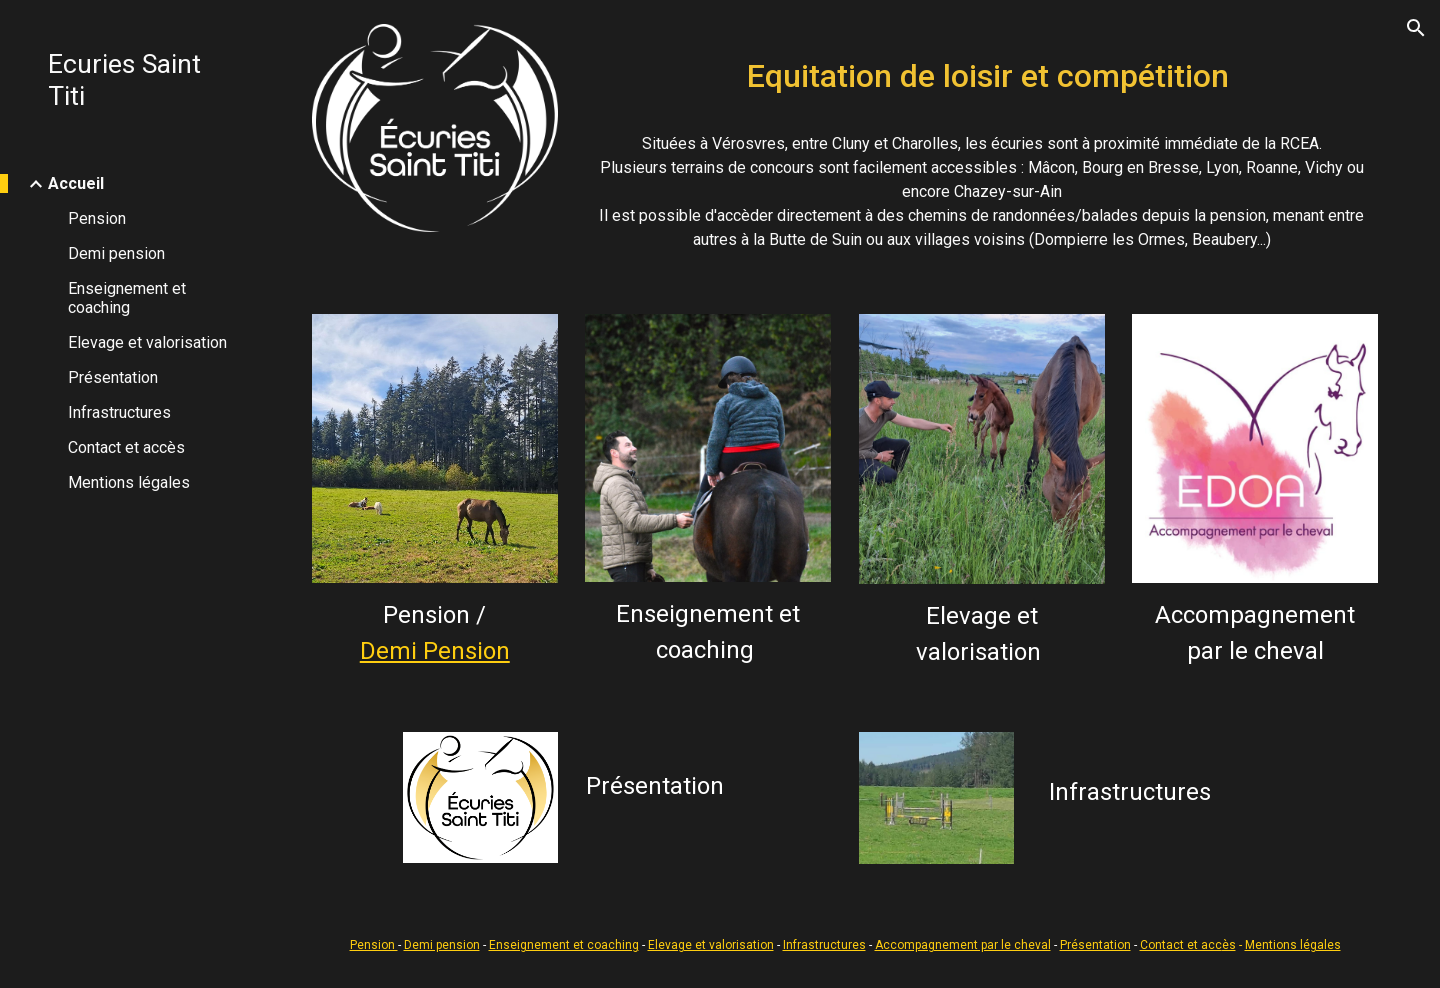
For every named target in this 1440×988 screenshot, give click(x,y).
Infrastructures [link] (119, 412)
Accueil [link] (76, 183)
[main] (981, 71)
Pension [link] (97, 218)
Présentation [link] (113, 377)
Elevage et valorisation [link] (147, 342)
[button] (1416, 28)
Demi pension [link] (116, 253)
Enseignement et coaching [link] (127, 298)
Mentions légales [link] (129, 482)
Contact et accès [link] (126, 447)
